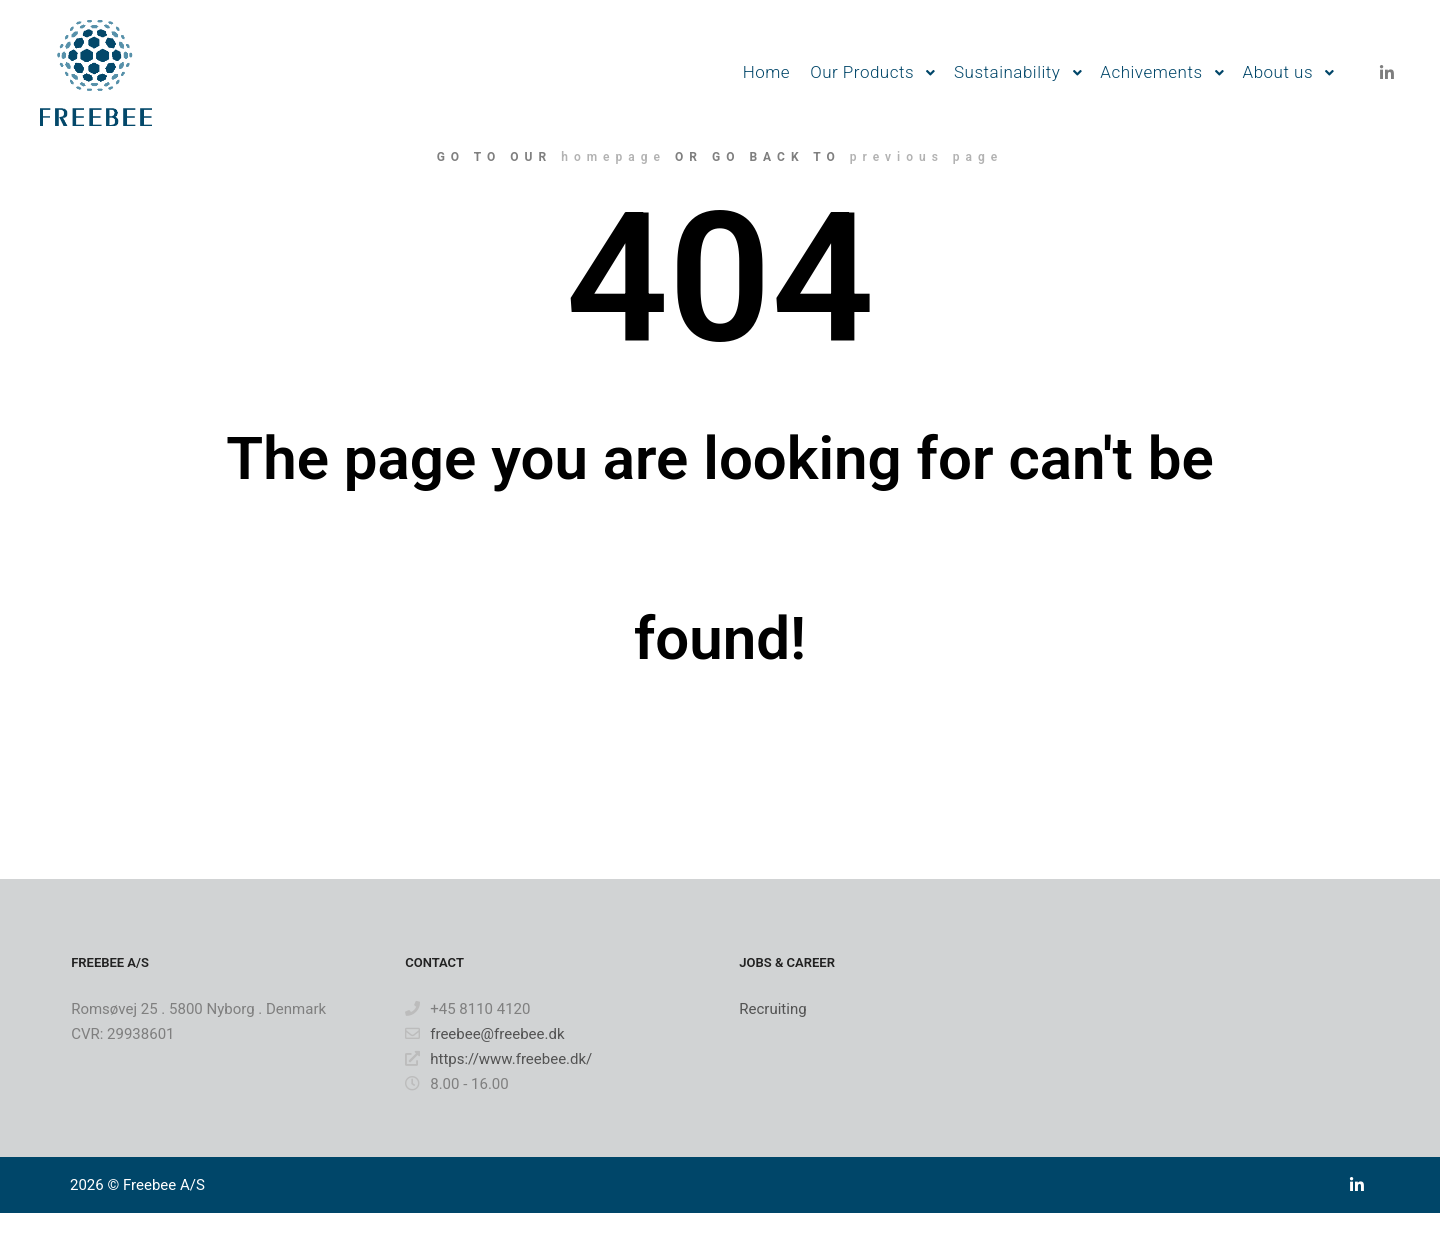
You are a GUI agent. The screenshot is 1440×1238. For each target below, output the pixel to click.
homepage (613, 157)
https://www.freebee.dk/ (498, 1059)
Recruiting (772, 1009)
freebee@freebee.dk (484, 1034)
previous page (927, 157)
